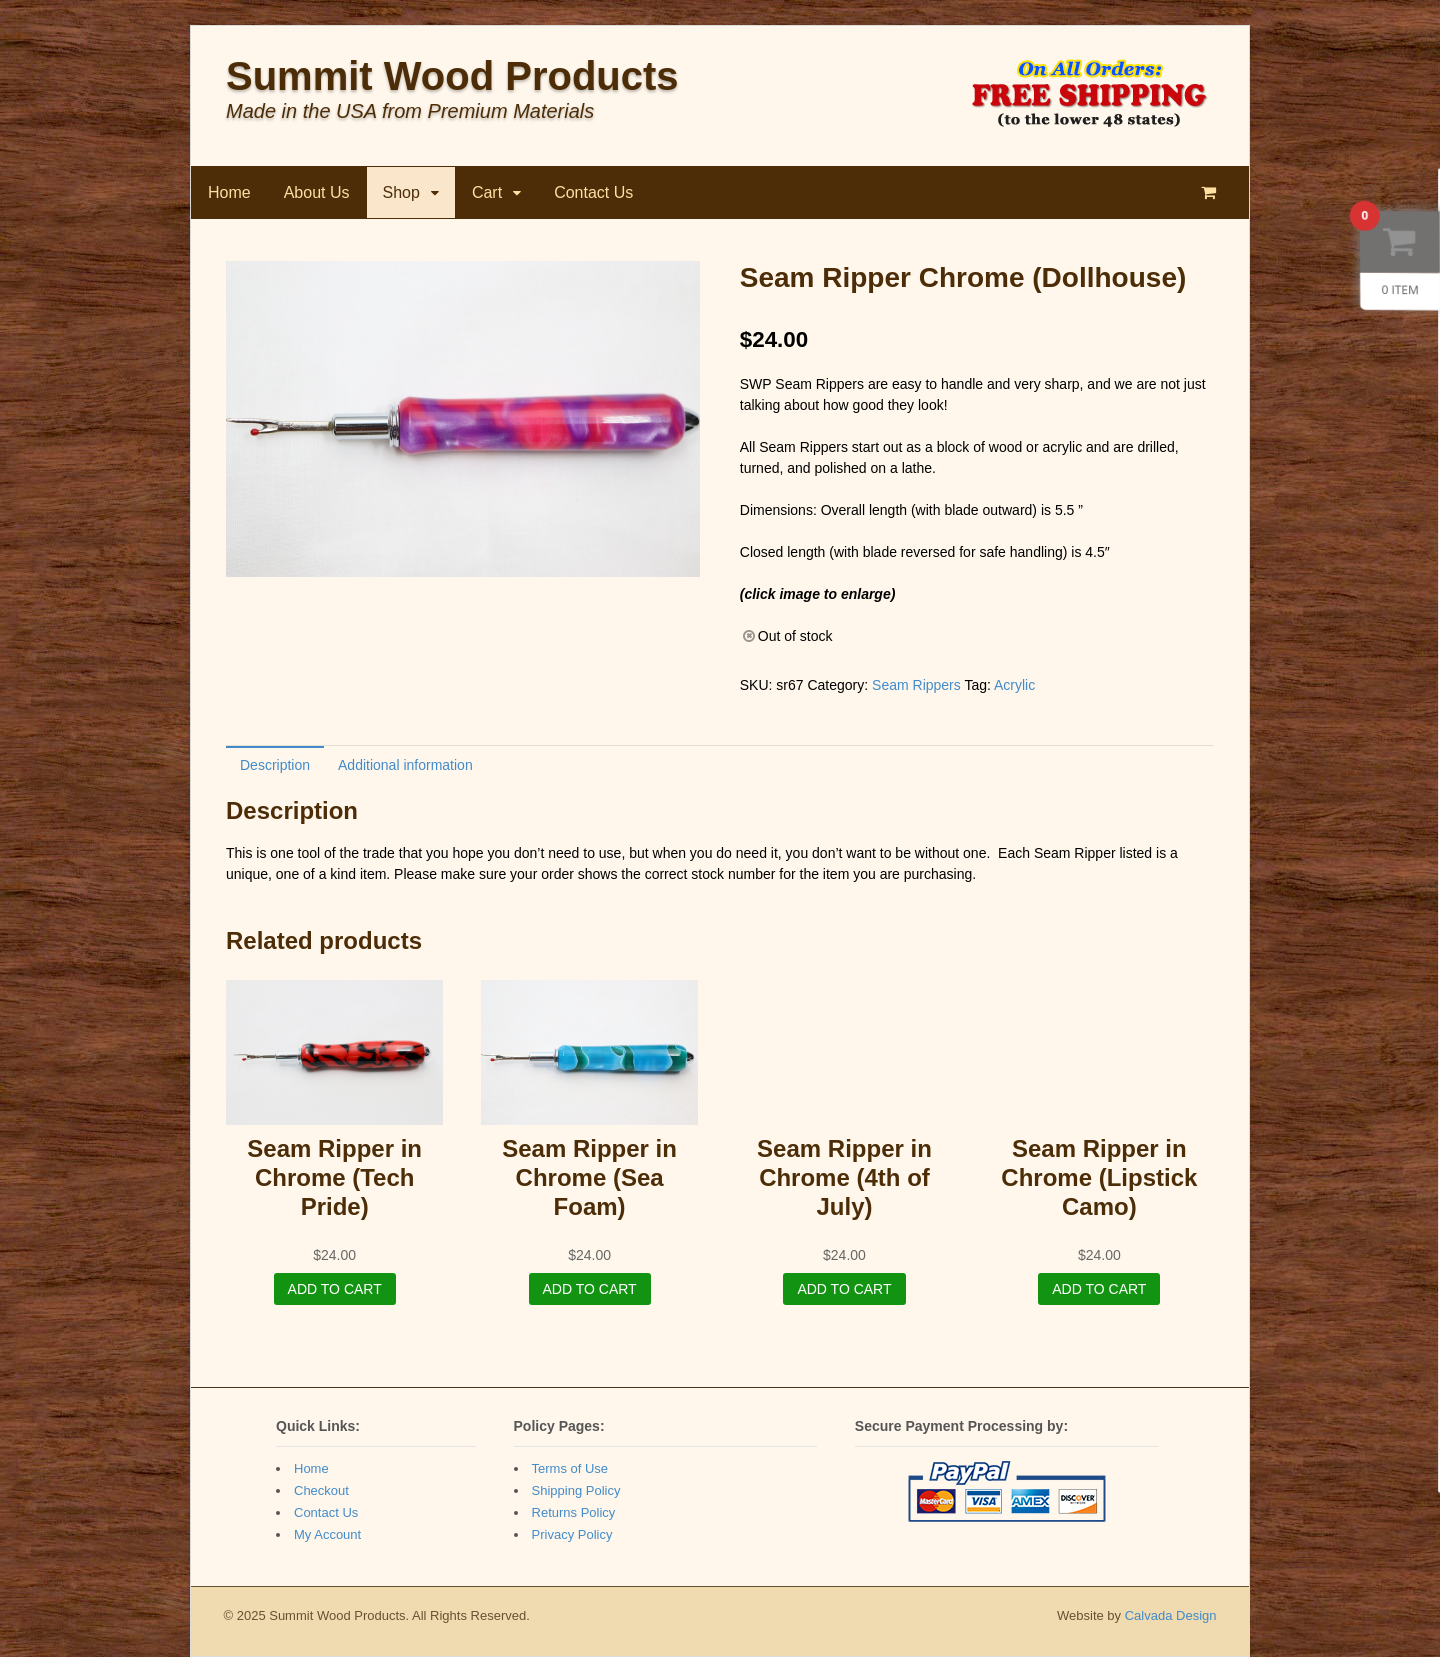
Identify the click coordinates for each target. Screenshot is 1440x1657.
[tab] (275, 764)
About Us (317, 192)
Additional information (405, 765)
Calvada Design (1171, 1615)
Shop (401, 192)
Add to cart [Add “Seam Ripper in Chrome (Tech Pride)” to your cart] (335, 1289)
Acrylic (1014, 685)
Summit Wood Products (452, 76)
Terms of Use (570, 1468)
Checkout (321, 1490)
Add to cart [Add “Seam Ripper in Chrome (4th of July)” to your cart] (844, 1289)
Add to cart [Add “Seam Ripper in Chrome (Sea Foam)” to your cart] (590, 1289)
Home (229, 192)
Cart (487, 192)
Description (275, 765)
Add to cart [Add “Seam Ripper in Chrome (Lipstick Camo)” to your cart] (1099, 1289)
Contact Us (593, 192)
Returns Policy (574, 1512)
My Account (327, 1534)
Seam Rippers (916, 685)
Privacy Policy (572, 1534)
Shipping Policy (576, 1490)
